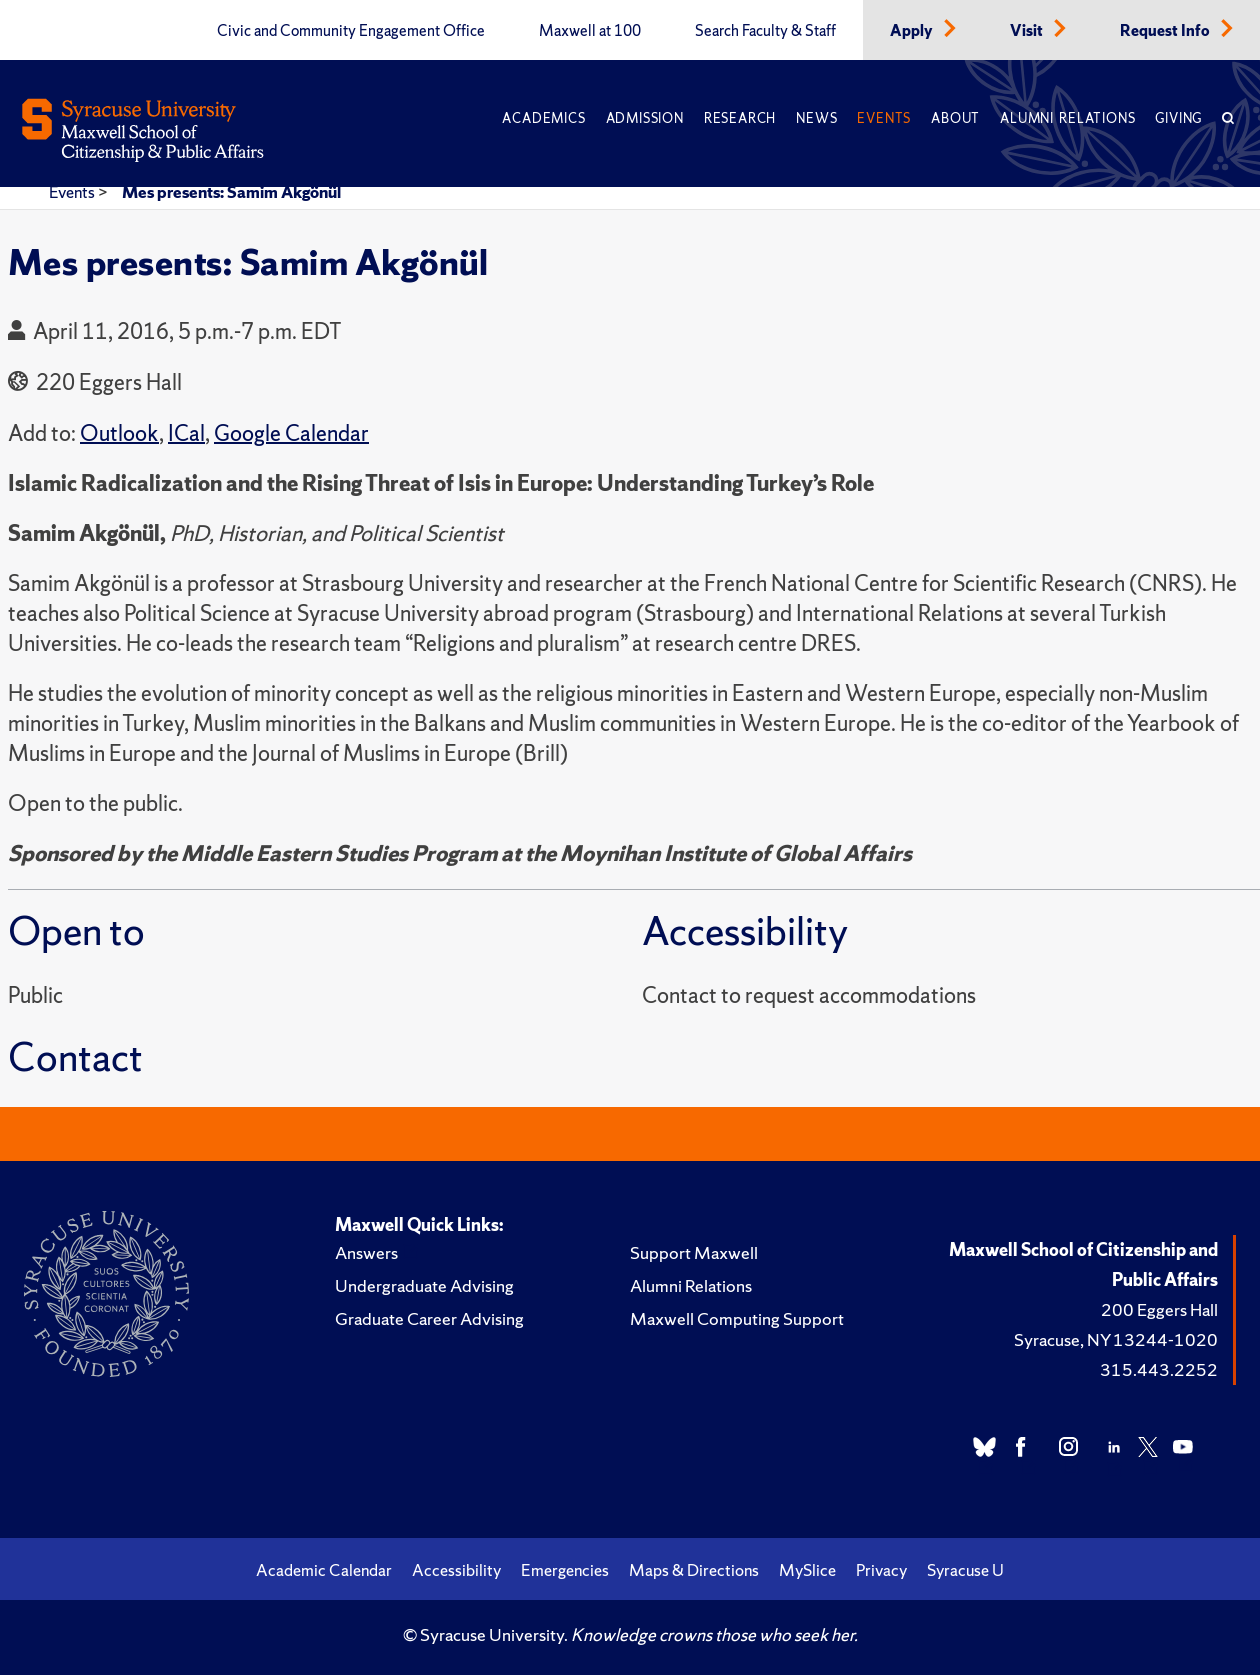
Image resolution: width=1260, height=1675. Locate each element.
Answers (366, 1252)
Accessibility (456, 1570)
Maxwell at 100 (590, 31)
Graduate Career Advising (429, 1318)
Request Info (1166, 31)
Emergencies (565, 1570)
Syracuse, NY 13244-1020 (1116, 1339)
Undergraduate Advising (424, 1285)
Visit (1028, 31)
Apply (913, 31)
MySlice (807, 1570)
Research (740, 118)
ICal (186, 433)
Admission (645, 118)
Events (884, 118)
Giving (1178, 118)
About (955, 118)
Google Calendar (291, 433)
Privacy (881, 1570)
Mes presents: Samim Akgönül (231, 192)
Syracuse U (965, 1570)
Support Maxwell (694, 1252)
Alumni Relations (1067, 118)
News (816, 118)
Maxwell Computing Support (737, 1318)
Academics (543, 118)
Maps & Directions (694, 1570)
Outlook (119, 433)
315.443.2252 (1159, 1369)
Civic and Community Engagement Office (351, 31)
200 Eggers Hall (1159, 1309)
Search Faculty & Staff (765, 31)
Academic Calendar (324, 1570)
